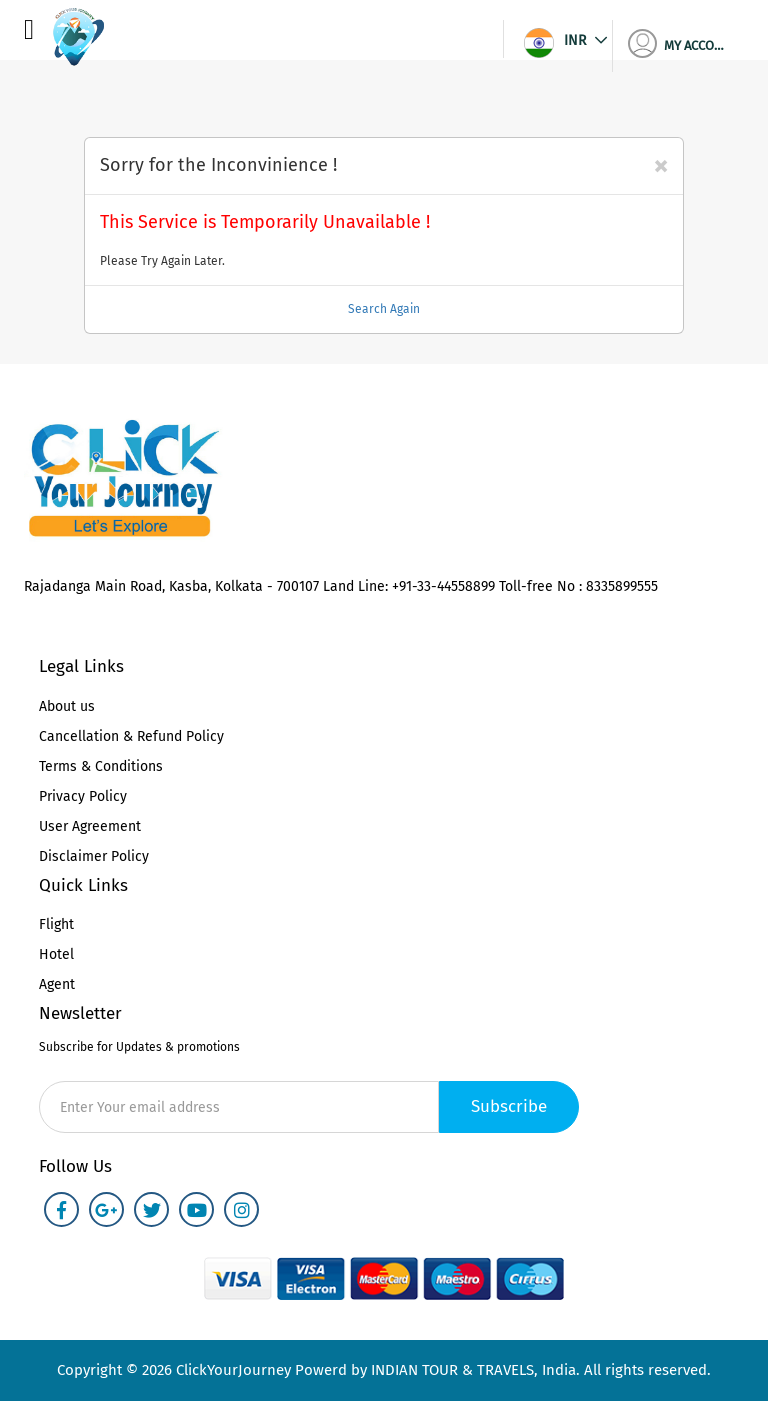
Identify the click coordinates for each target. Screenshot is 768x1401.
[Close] (660, 166)
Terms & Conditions (101, 766)
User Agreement (90, 826)
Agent (57, 984)
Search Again (384, 309)
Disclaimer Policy (94, 856)
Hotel (56, 954)
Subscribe (509, 1106)
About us (67, 706)
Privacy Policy (83, 796)
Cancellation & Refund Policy (131, 736)
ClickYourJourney (231, 1370)
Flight (56, 924)
